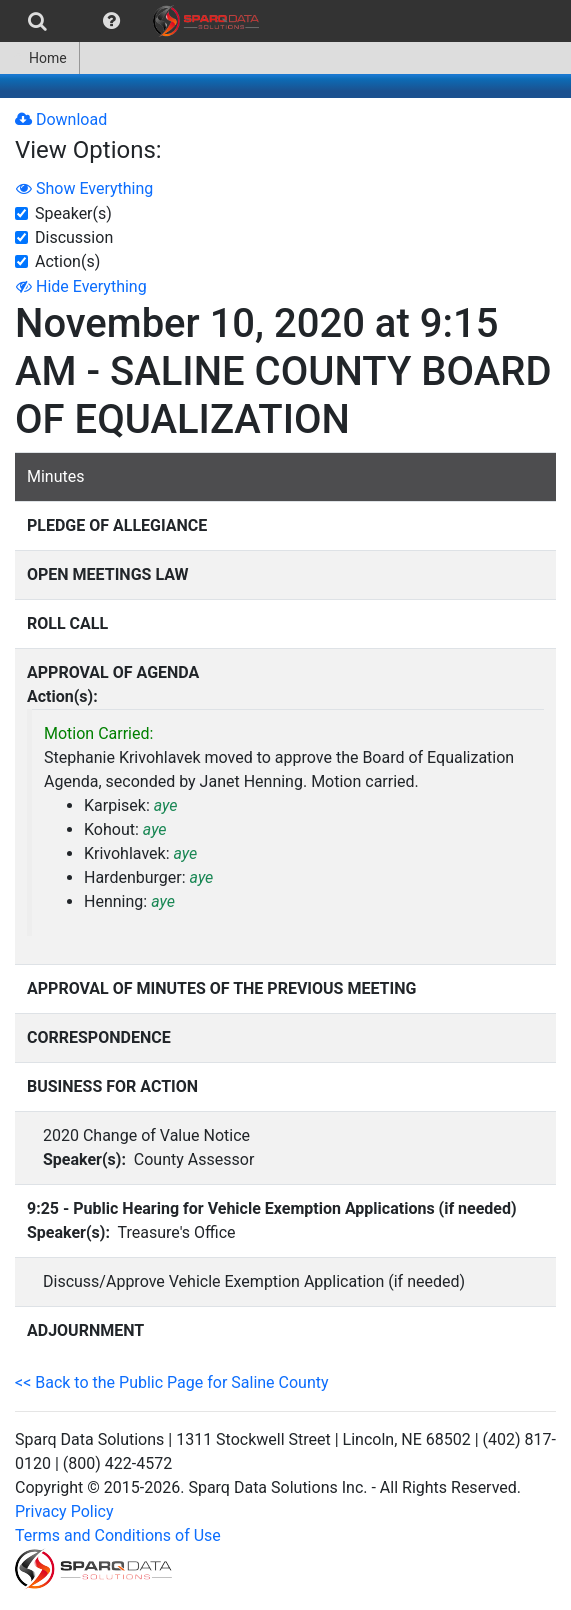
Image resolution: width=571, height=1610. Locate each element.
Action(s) (67, 261)
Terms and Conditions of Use (118, 1535)
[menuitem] (37, 21)
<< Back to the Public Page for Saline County (172, 1382)
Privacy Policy (64, 1511)
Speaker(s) (73, 213)
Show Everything (84, 188)
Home (39, 58)
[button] (111, 21)
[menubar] (134, 21)
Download (61, 119)
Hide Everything (81, 286)
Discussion (74, 237)
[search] (37, 21)
